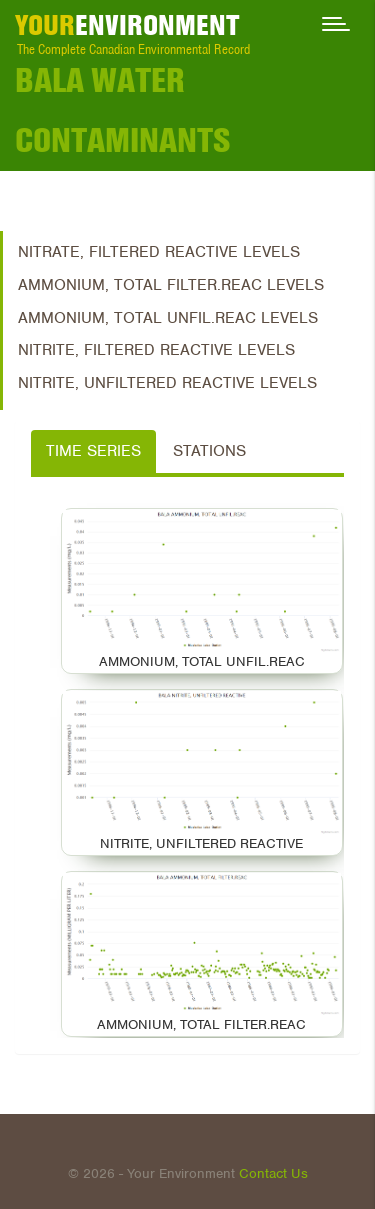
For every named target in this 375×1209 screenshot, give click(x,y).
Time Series (93, 451)
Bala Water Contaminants (123, 110)
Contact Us (273, 1173)
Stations (209, 451)
